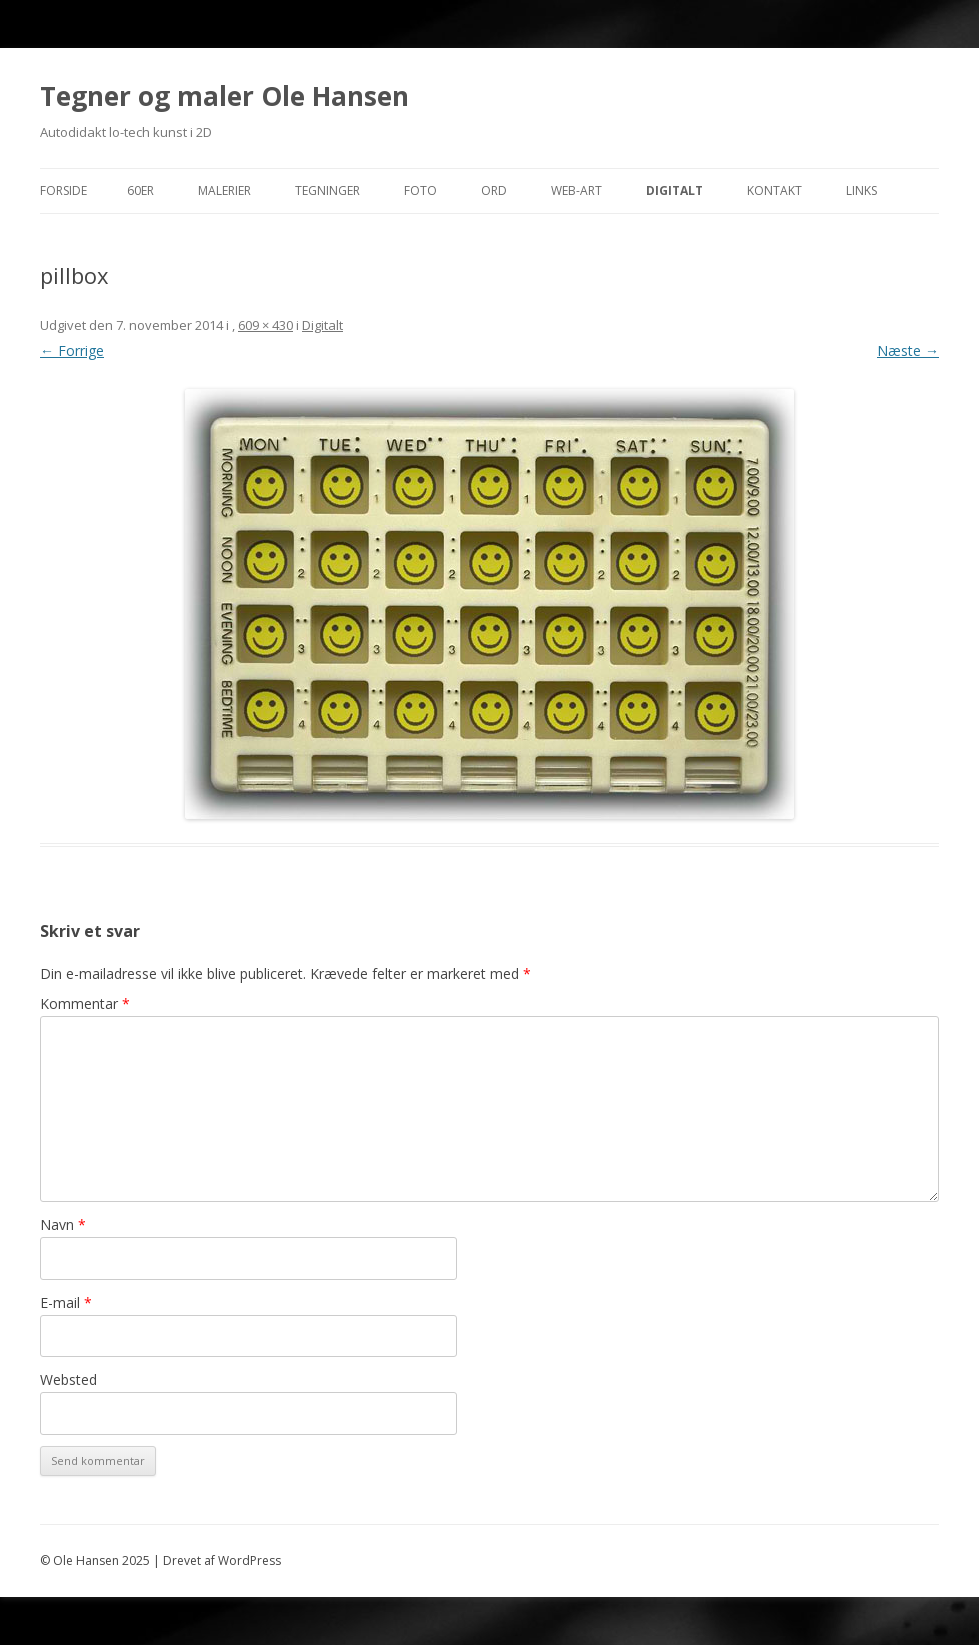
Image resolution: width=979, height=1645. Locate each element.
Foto (420, 190)
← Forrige (72, 350)
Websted (68, 1379)
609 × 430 (265, 325)
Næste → (908, 350)
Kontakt (774, 190)
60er (140, 190)
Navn (63, 1224)
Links (861, 190)
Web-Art (576, 190)
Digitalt (674, 190)
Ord (494, 190)
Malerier (224, 190)
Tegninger (327, 190)
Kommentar (85, 1003)
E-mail (66, 1302)
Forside (63, 190)
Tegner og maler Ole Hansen (224, 96)
